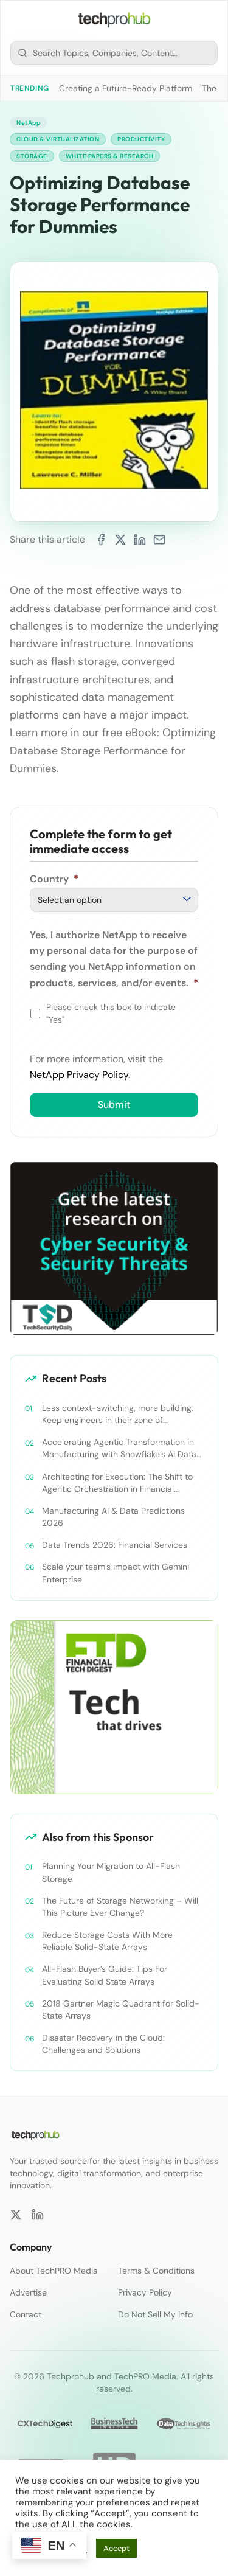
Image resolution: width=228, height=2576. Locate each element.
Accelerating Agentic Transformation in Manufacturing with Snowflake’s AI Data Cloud (119, 1448)
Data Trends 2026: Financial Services (114, 1544)
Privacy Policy (145, 2292)
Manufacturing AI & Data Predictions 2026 (113, 1516)
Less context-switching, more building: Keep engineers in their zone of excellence (117, 1414)
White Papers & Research (110, 156)
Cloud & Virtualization (57, 139)
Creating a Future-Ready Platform (125, 88)
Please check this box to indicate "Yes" (111, 1013)
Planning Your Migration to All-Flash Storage (111, 1872)
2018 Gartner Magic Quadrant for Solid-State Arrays (120, 2009)
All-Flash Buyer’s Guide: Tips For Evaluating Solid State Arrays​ (104, 1974)
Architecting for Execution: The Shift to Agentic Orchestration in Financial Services (117, 1483)
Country (54, 878)
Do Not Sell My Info (155, 2314)
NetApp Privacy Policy (79, 1074)
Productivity (141, 139)
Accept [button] (116, 2548)
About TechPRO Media (54, 2270)
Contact (25, 2314)
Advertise (28, 2292)
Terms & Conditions (156, 2270)
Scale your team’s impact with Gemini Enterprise (115, 1572)
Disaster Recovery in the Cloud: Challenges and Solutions (103, 2043)
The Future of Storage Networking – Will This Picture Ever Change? (120, 1906)
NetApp (28, 123)
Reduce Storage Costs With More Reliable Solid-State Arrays (107, 1940)
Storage (31, 156)
